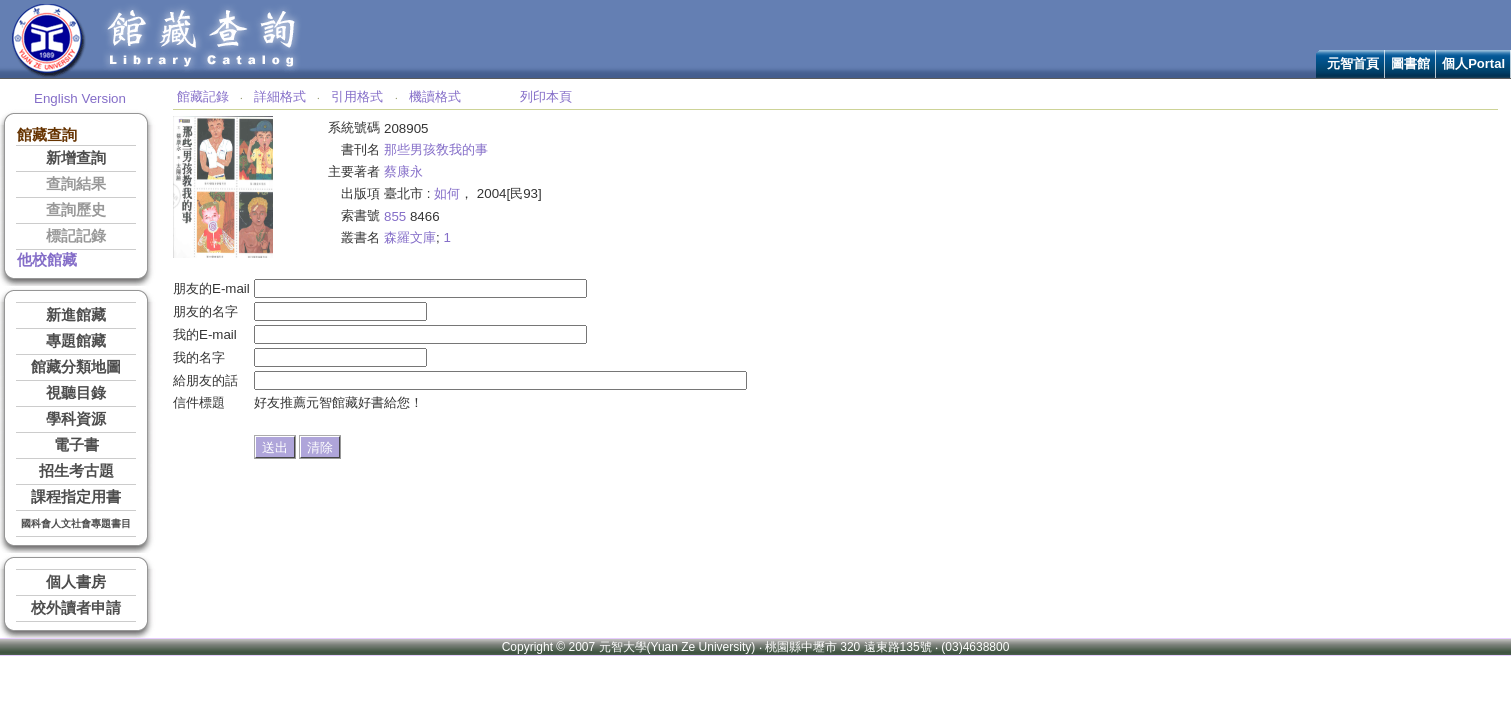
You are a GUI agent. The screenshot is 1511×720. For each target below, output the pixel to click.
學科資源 (76, 419)
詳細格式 (280, 96)
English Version (80, 98)
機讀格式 (435, 96)
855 (395, 216)
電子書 (76, 445)
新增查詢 (76, 158)
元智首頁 (1353, 63)
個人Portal (1473, 63)
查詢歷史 (76, 210)
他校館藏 (47, 260)
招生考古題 (76, 471)
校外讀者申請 (76, 608)
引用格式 (357, 96)
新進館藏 (76, 315)
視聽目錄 (76, 393)
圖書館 (1410, 63)
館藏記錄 (203, 96)
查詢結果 (76, 184)
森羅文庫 (410, 237)
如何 (447, 193)
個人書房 (76, 582)
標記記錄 (76, 236)
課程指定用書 (76, 497)
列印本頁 (546, 96)
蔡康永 (403, 171)
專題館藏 (76, 341)
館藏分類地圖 (76, 367)
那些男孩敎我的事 (436, 149)
